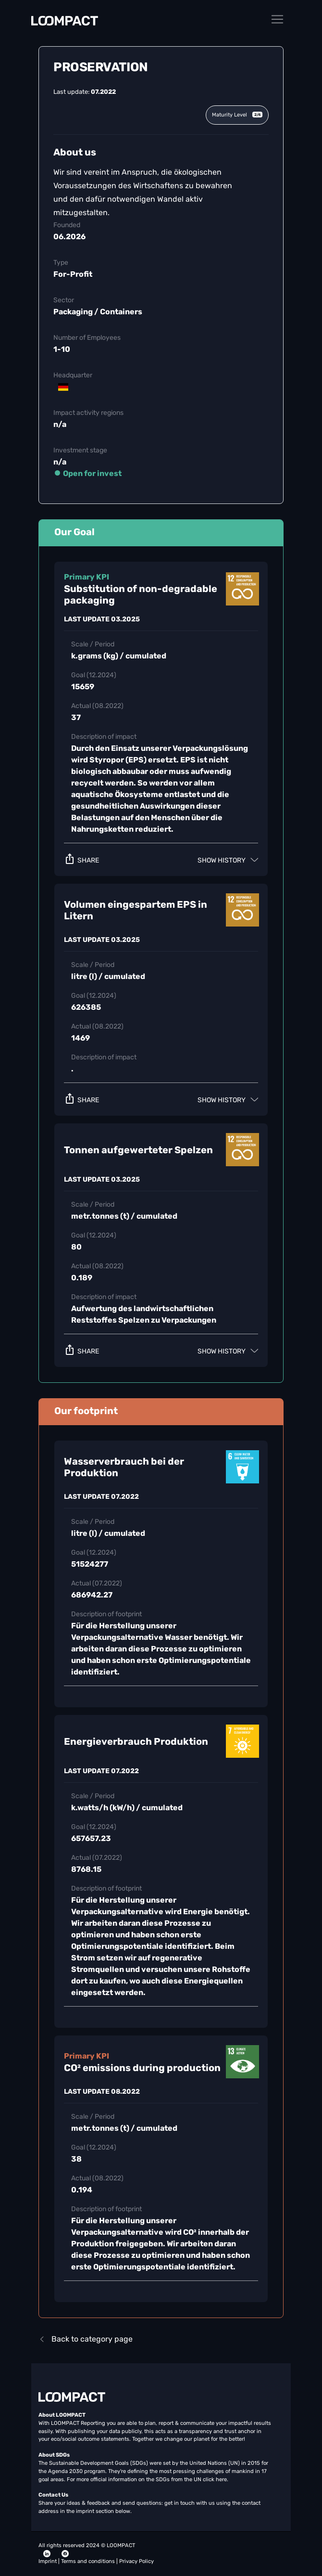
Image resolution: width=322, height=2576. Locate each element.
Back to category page (85, 2339)
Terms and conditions (88, 2561)
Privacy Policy (136, 2561)
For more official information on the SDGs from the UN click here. (147, 2479)
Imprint (48, 2561)
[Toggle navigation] (277, 19)
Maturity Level (237, 115)
